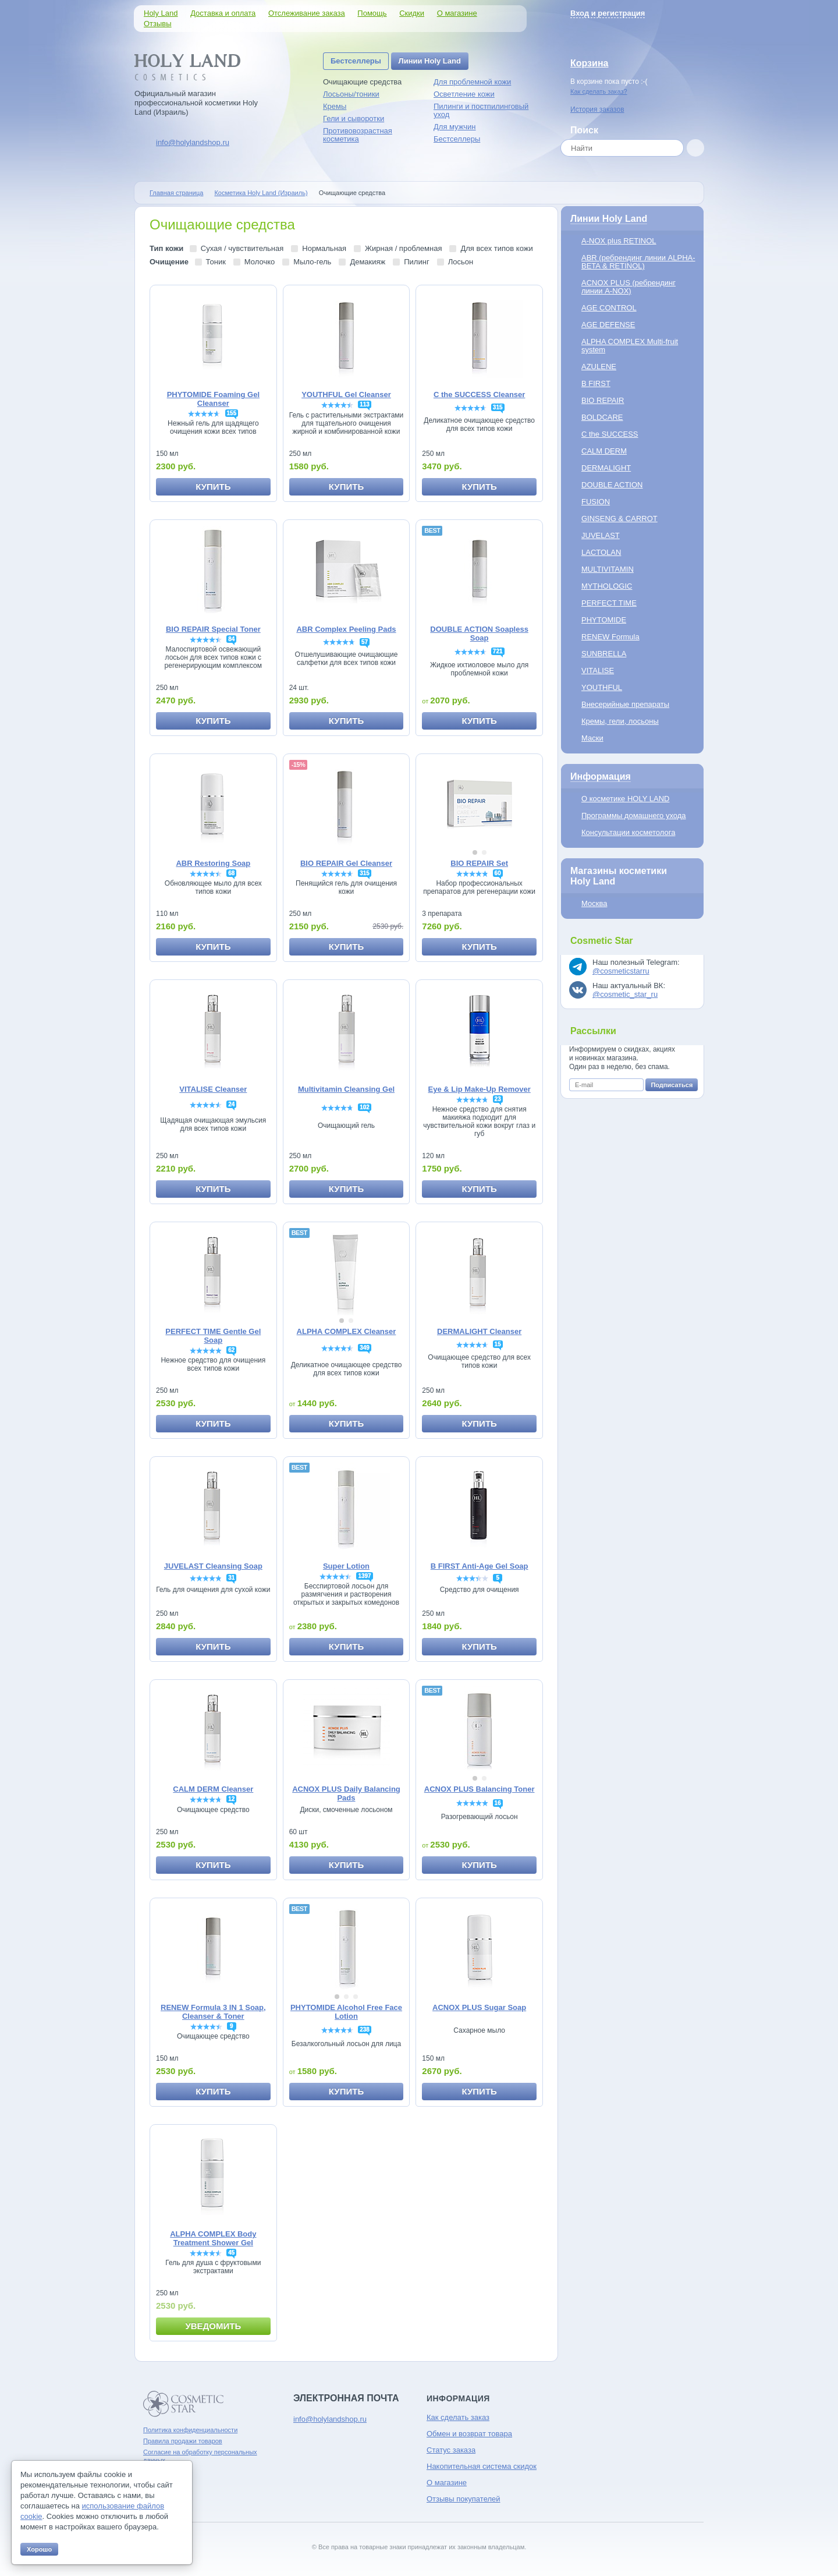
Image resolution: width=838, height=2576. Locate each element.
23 (498, 1099)
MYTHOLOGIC (606, 586)
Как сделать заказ (458, 2417)
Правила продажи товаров (182, 2440)
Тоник (216, 261)
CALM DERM (604, 451)
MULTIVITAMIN (607, 569)
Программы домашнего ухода (633, 815)
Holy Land (161, 13)
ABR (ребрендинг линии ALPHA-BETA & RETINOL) (638, 261)
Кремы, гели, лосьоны (620, 721)
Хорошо (39, 2549)
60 (498, 873)
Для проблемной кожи (472, 81)
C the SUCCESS (609, 434)
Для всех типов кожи (496, 248)
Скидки (411, 13)
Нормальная (324, 248)
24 (231, 1104)
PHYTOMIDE (603, 619)
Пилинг (416, 261)
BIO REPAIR (602, 400)
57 (364, 642)
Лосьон (460, 261)
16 (498, 1803)
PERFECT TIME (609, 603)
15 (498, 1344)
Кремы (334, 106)
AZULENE (598, 366)
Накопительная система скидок (482, 2466)
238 (365, 2029)
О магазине (457, 13)
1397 (364, 1576)
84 (231, 639)
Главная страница (176, 192)
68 (231, 873)
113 (365, 404)
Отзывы (158, 23)
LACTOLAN (601, 552)
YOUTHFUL (601, 687)
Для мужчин (455, 126)
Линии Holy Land (430, 60)
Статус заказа (451, 2450)
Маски (592, 738)
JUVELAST (600, 535)
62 (231, 1350)
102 (365, 1107)
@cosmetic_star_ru (625, 994)
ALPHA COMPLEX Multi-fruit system (629, 345)
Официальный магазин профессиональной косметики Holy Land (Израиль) (196, 102)
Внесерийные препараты (625, 704)
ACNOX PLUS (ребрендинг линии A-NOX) (628, 286)
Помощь (371, 13)
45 (231, 2252)
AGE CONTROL (609, 307)
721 (498, 651)
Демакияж (367, 261)
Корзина (589, 63)
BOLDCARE (602, 417)
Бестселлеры (356, 60)
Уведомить (213, 2326)
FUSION (595, 501)
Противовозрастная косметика (357, 134)
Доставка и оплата (222, 13)
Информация (600, 776)
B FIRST (595, 383)
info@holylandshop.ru (192, 142)
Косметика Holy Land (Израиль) (260, 192)
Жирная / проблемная (403, 248)
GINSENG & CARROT (619, 518)
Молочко (259, 261)
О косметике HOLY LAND (625, 798)
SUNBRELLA (603, 653)
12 (231, 1799)
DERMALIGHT (606, 467)
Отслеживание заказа (306, 13)
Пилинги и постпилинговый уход (481, 110)
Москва (594, 903)
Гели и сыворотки (353, 118)
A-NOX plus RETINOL (618, 240)
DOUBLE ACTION (611, 484)
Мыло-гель (312, 261)
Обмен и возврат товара (469, 2433)
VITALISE (597, 670)
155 (232, 413)
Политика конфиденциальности (190, 2429)
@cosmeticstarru (620, 971)
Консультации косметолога (628, 832)
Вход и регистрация (607, 13)
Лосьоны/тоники (351, 94)
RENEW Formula (610, 636)
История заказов (597, 109)
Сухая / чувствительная (242, 248)
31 (231, 1577)
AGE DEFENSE (608, 324)
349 (365, 1347)
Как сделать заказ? (598, 91)
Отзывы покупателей (463, 2498)
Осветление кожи (464, 94)
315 (498, 407)
